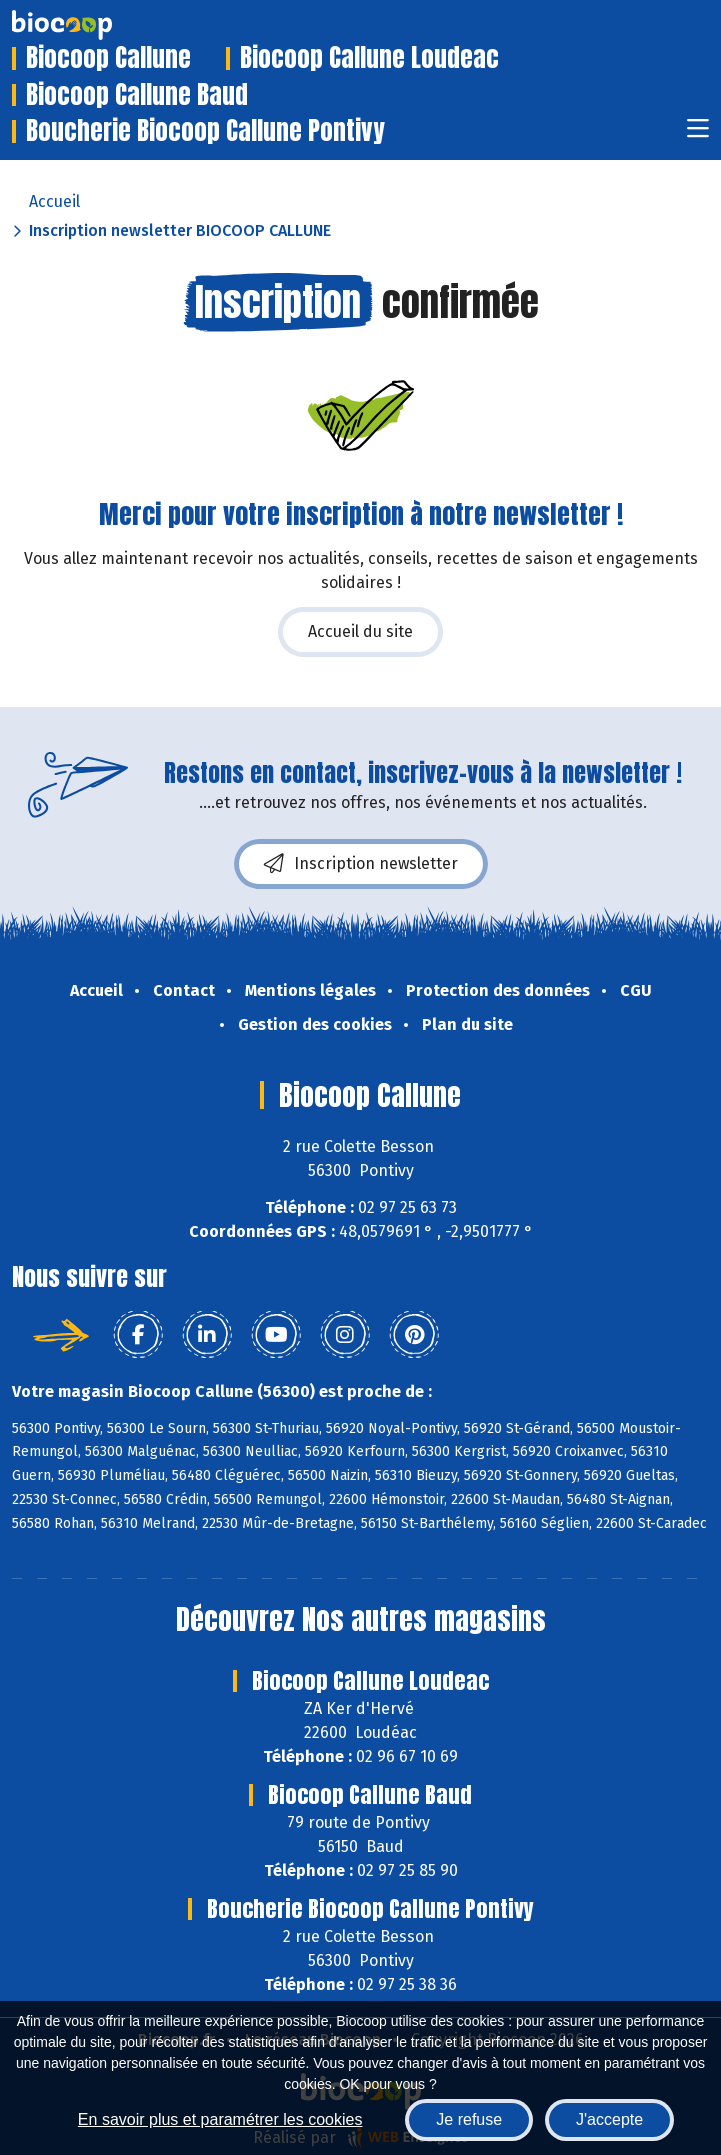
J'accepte (609, 2119)
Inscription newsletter (361, 864)
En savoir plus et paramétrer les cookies (220, 2119)
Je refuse (469, 2119)
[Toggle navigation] (698, 134)
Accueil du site (360, 631)
